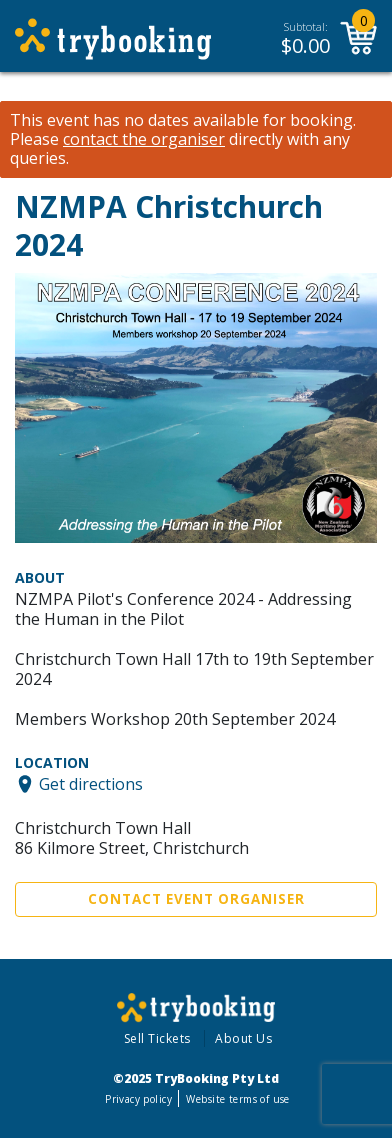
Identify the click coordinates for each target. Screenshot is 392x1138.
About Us (243, 1038)
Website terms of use (237, 1099)
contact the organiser (144, 139)
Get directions (91, 784)
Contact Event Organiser (196, 899)
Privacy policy (138, 1099)
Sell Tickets (157, 1038)
